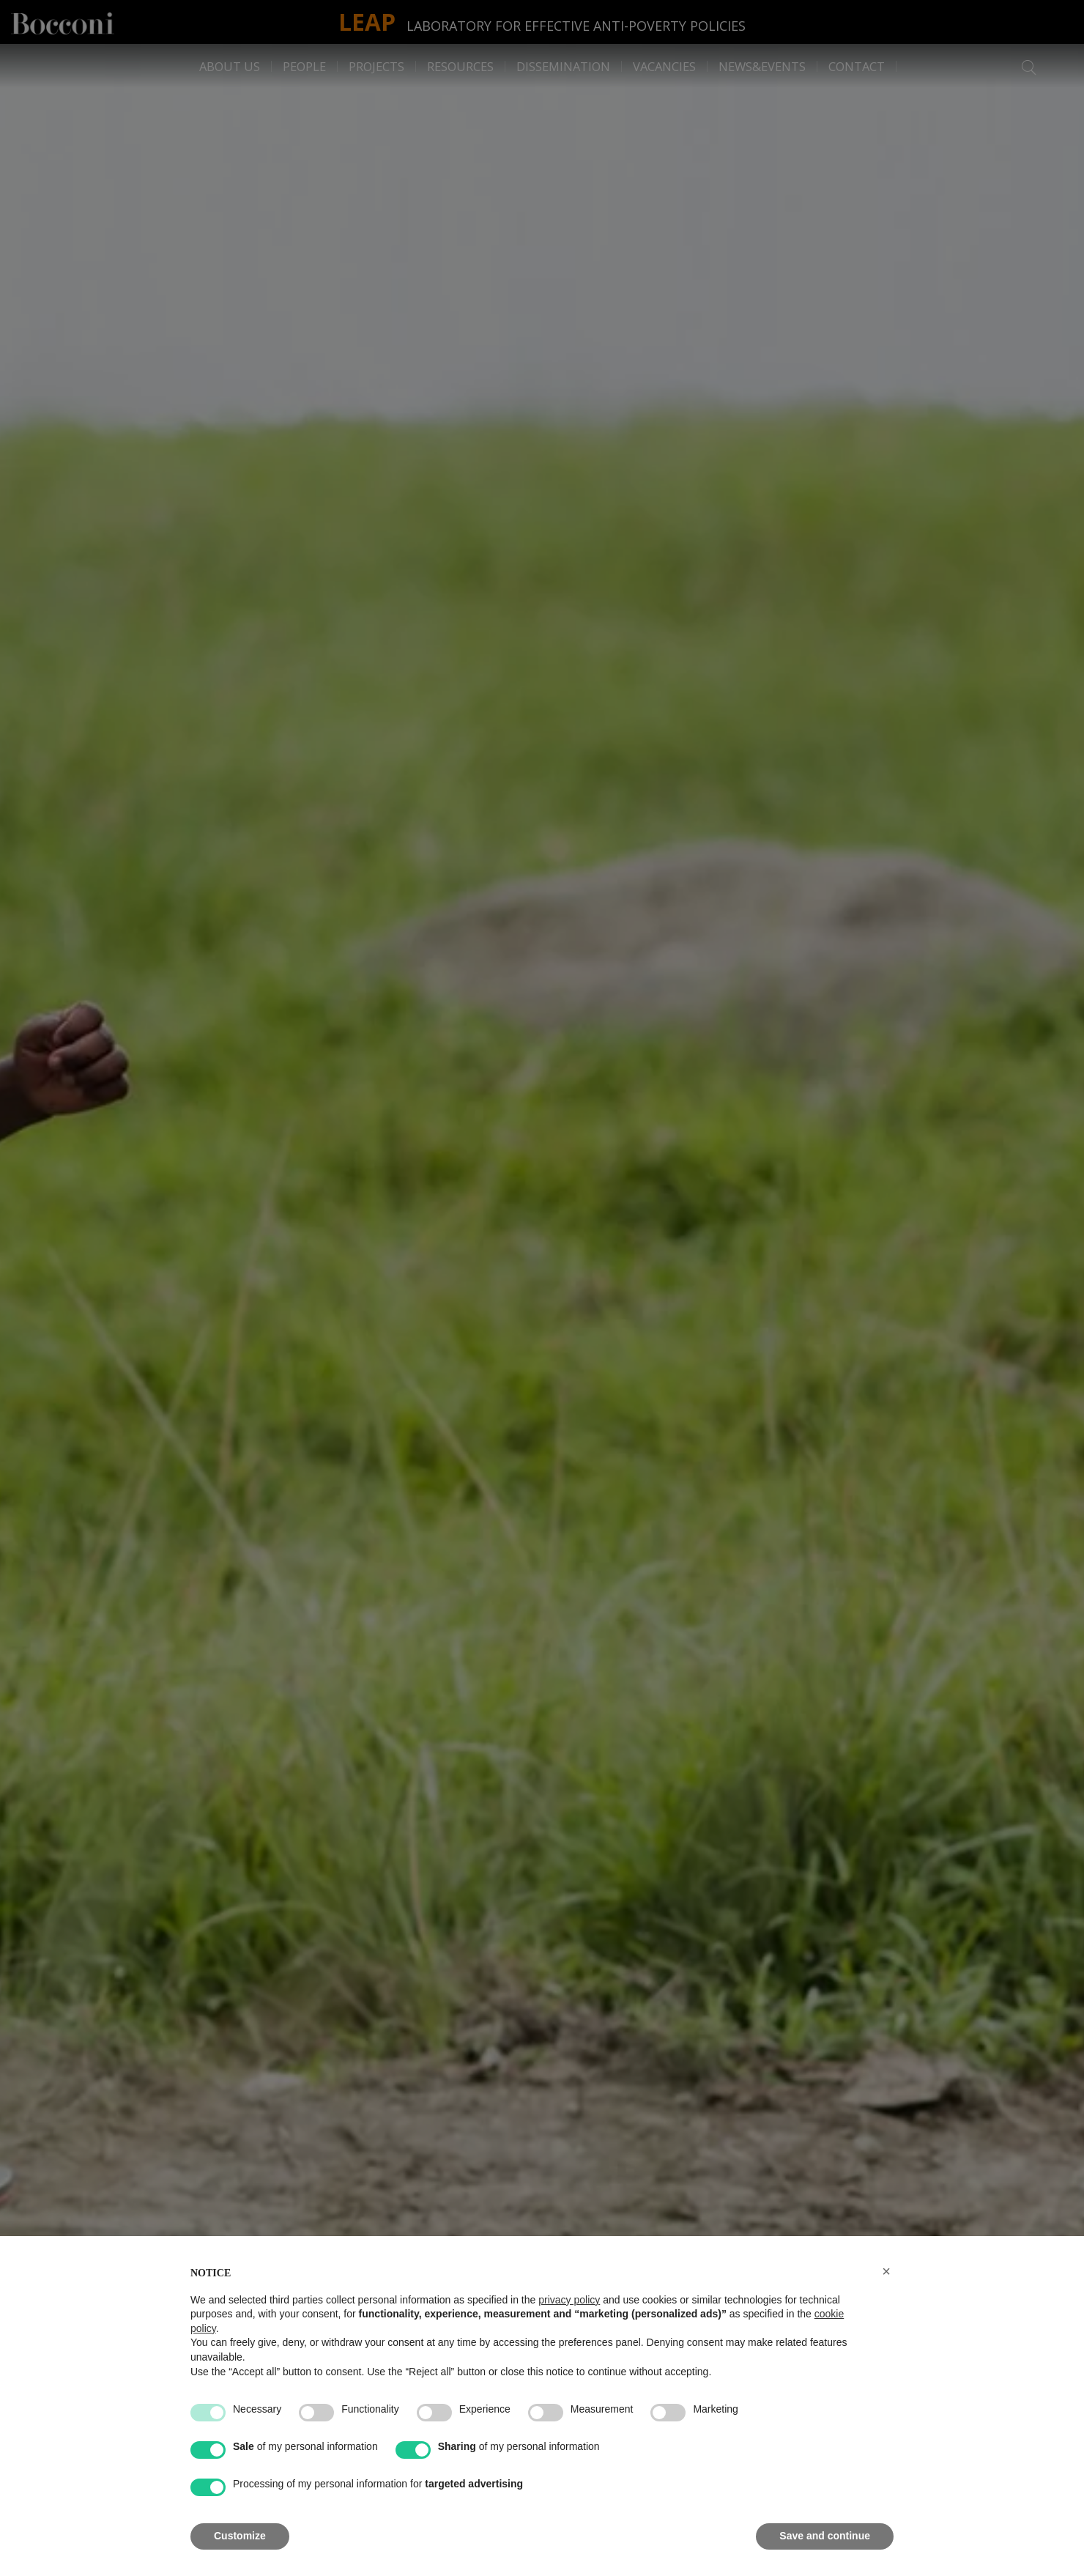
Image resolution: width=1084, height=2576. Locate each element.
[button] (886, 2271)
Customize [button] (240, 2536)
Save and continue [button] (824, 2536)
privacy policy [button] (569, 2300)
